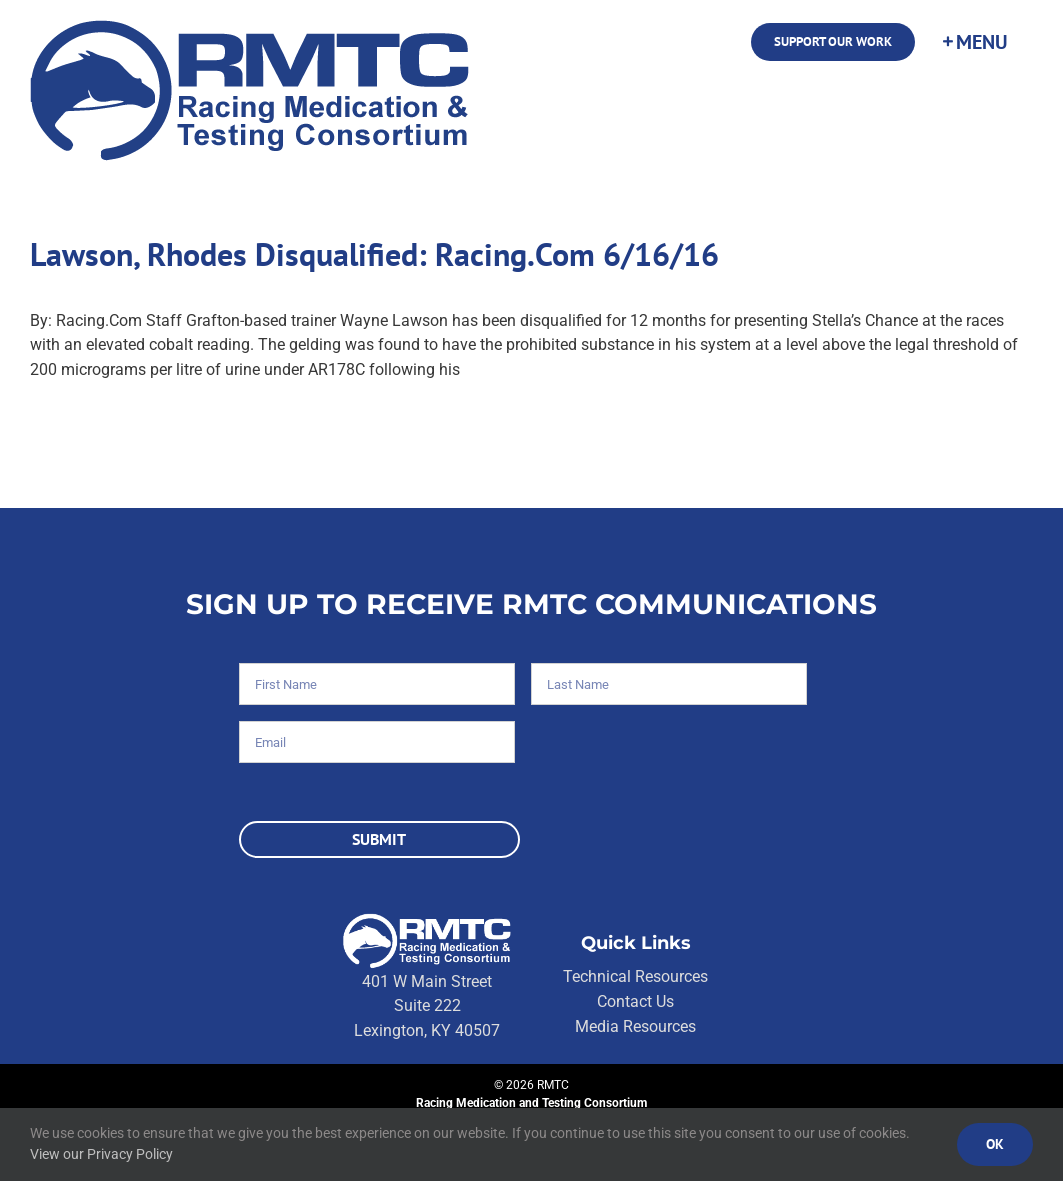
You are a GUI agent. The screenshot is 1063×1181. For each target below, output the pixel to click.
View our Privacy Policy (101, 1154)
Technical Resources (635, 976)
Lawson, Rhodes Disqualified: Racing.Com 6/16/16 (374, 254)
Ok (995, 1144)
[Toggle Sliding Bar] (974, 42)
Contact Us (635, 1001)
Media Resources (635, 1026)
